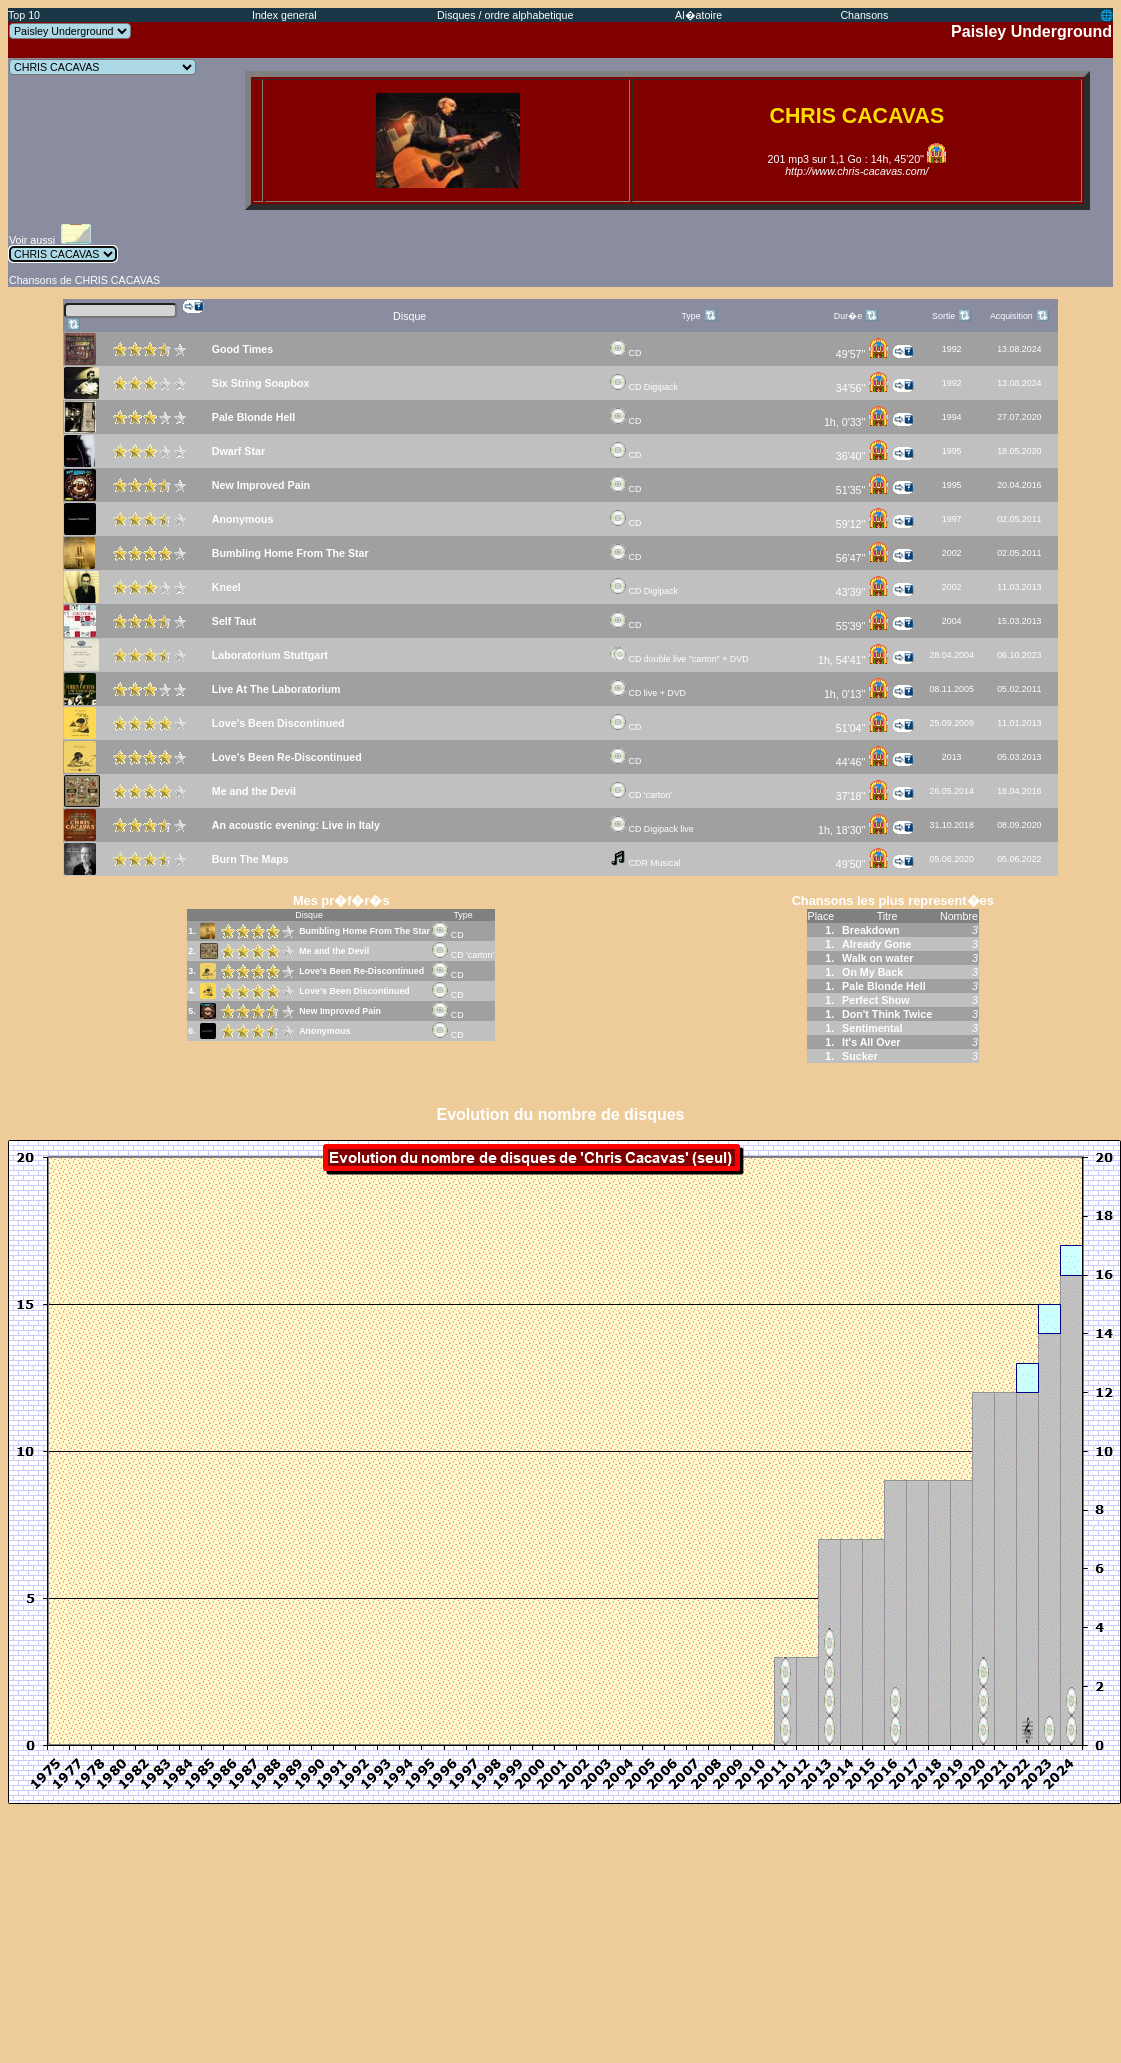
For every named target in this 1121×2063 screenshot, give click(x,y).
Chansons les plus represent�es (893, 900)
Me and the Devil (334, 951)
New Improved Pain (340, 1011)
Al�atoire (698, 15)
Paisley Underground (1031, 31)
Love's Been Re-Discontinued (361, 971)
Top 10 (24, 15)
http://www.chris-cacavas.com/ (856, 171)
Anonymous (324, 1031)
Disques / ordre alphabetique (505, 15)
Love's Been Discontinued (354, 991)
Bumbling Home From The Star (364, 931)
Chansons (864, 15)
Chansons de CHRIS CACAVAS (84, 280)
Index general (284, 15)
